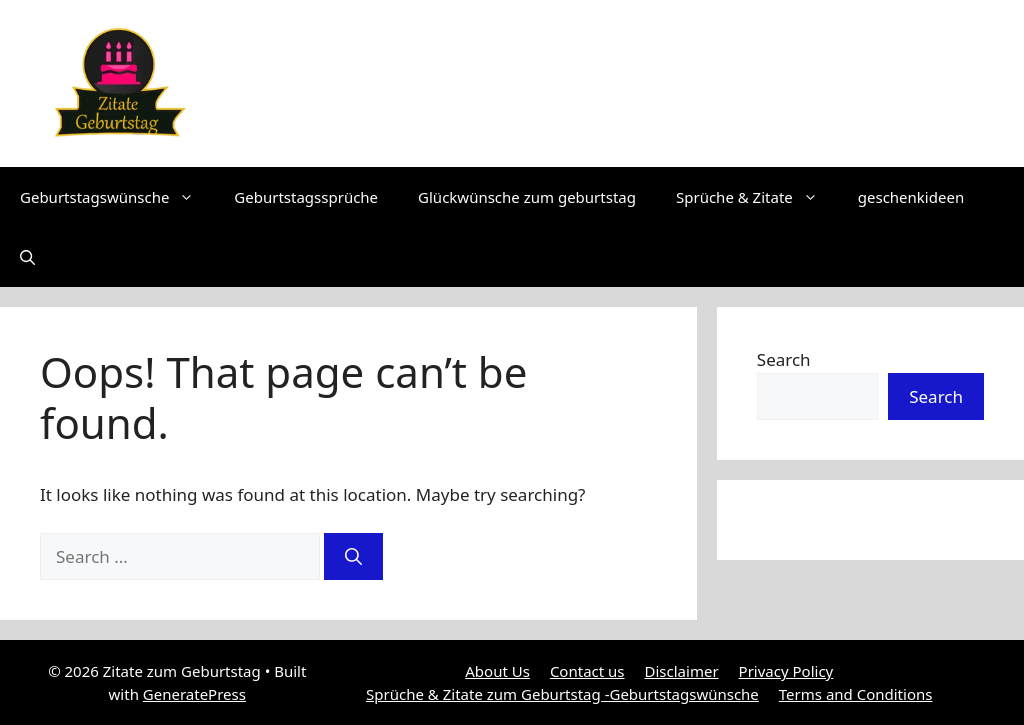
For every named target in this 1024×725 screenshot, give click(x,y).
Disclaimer (682, 671)
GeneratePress (194, 694)
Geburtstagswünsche (117, 197)
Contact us (587, 671)
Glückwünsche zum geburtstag (527, 197)
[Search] (353, 557)
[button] (27, 257)
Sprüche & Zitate (757, 197)
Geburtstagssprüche (306, 197)
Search (784, 359)
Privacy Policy (786, 671)
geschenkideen (911, 197)
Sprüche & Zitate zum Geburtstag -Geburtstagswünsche (562, 694)
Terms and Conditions (856, 694)
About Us (497, 671)
